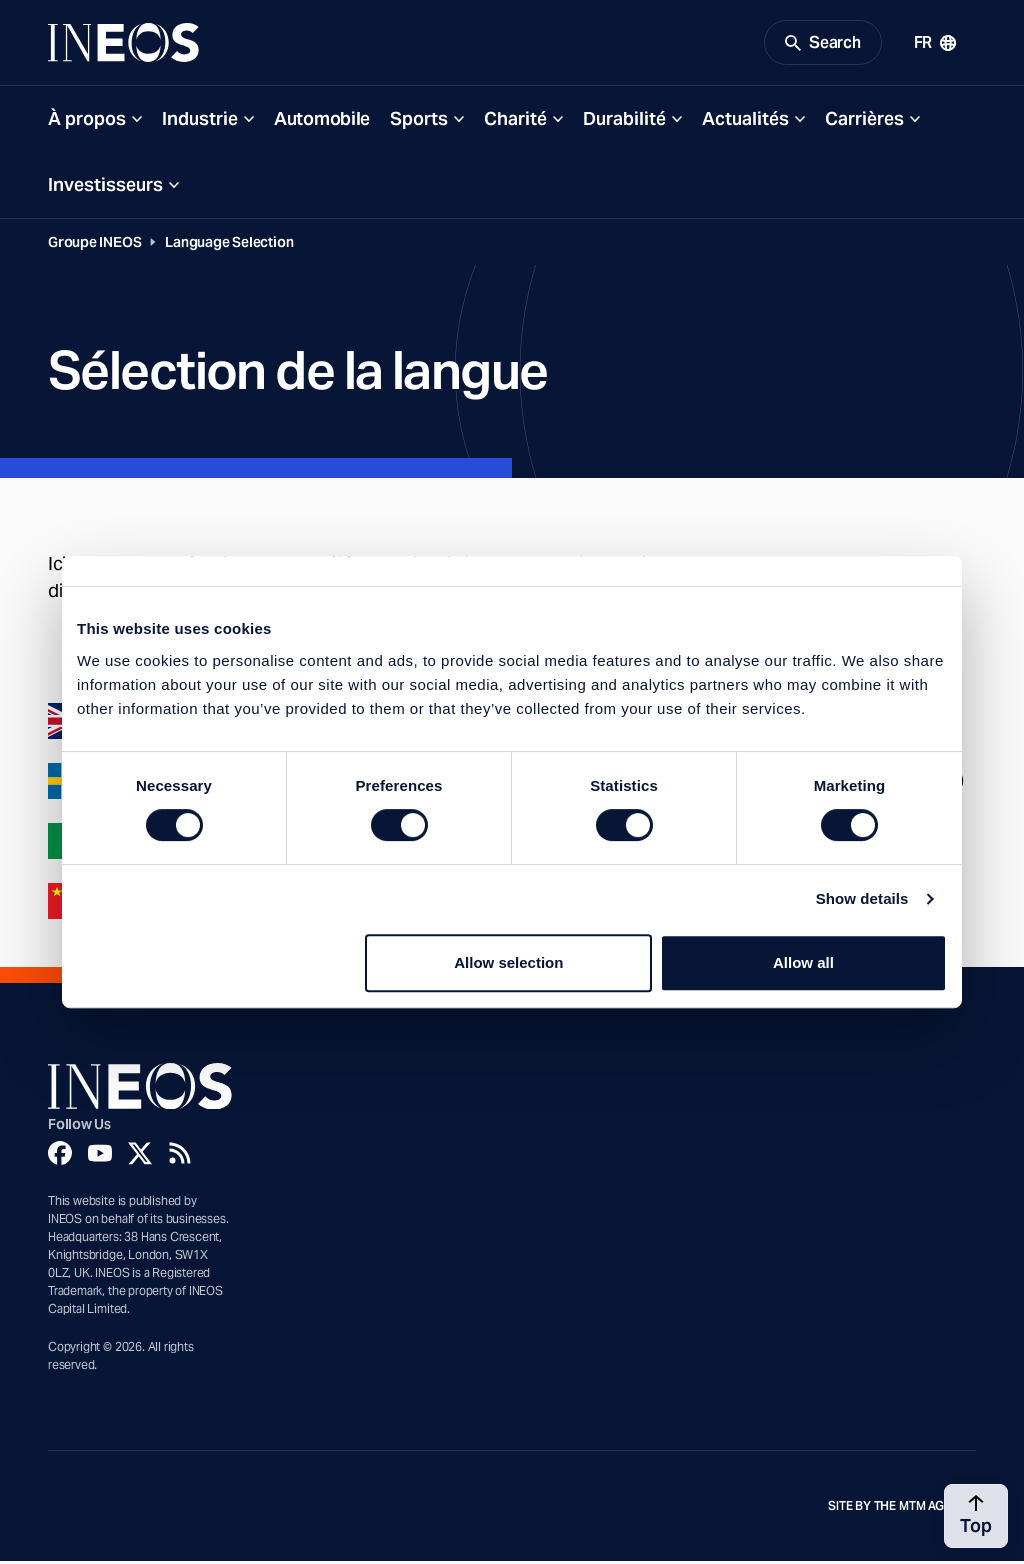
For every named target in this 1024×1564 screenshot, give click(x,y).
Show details (862, 898)
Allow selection (508, 962)
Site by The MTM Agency (902, 1509)
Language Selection (229, 245)
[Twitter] (140, 1156)
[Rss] (180, 1156)
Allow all (803, 962)
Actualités (745, 121)
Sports (419, 121)
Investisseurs (105, 187)
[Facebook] (60, 1156)
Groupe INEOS (94, 245)
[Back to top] (976, 1516)
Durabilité (624, 121)
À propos (87, 121)
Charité (515, 121)
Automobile (322, 121)
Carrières (864, 121)
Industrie (200, 121)
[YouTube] (100, 1156)
